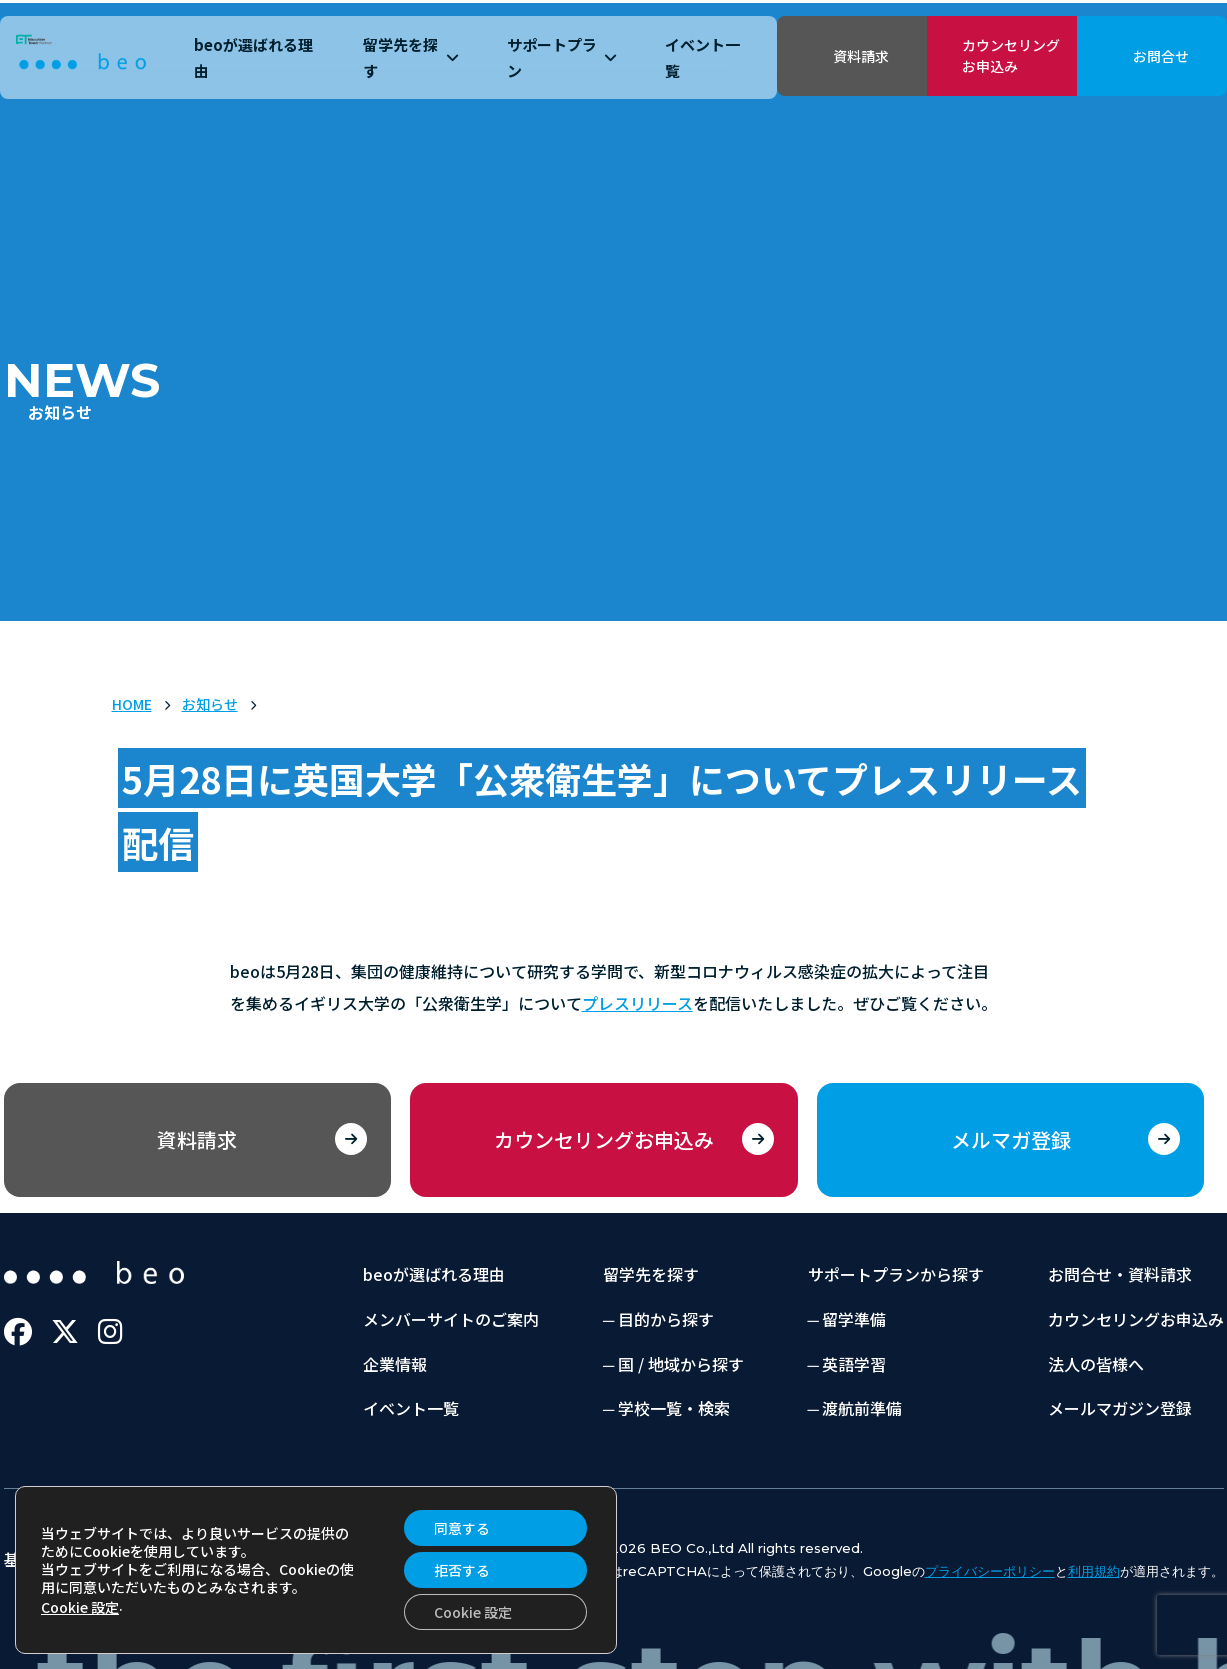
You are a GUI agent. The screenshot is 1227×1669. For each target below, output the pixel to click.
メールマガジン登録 (1120, 1408)
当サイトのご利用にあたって (395, 1559)
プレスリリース (637, 1003)
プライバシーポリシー (180, 1559)
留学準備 (854, 1319)
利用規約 (1094, 1571)
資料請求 (861, 56)
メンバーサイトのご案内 (451, 1319)
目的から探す (666, 1319)
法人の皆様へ (1096, 1364)
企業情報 (395, 1364)
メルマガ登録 (1011, 1139)
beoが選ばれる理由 (253, 57)
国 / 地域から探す (681, 1364)
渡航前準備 (862, 1408)
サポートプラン (562, 57)
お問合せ (1161, 56)
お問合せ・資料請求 (1120, 1274)
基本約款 (36, 1559)
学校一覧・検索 (674, 1408)
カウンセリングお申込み (1011, 55)
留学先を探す (411, 57)
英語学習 (854, 1364)
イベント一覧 (702, 57)
